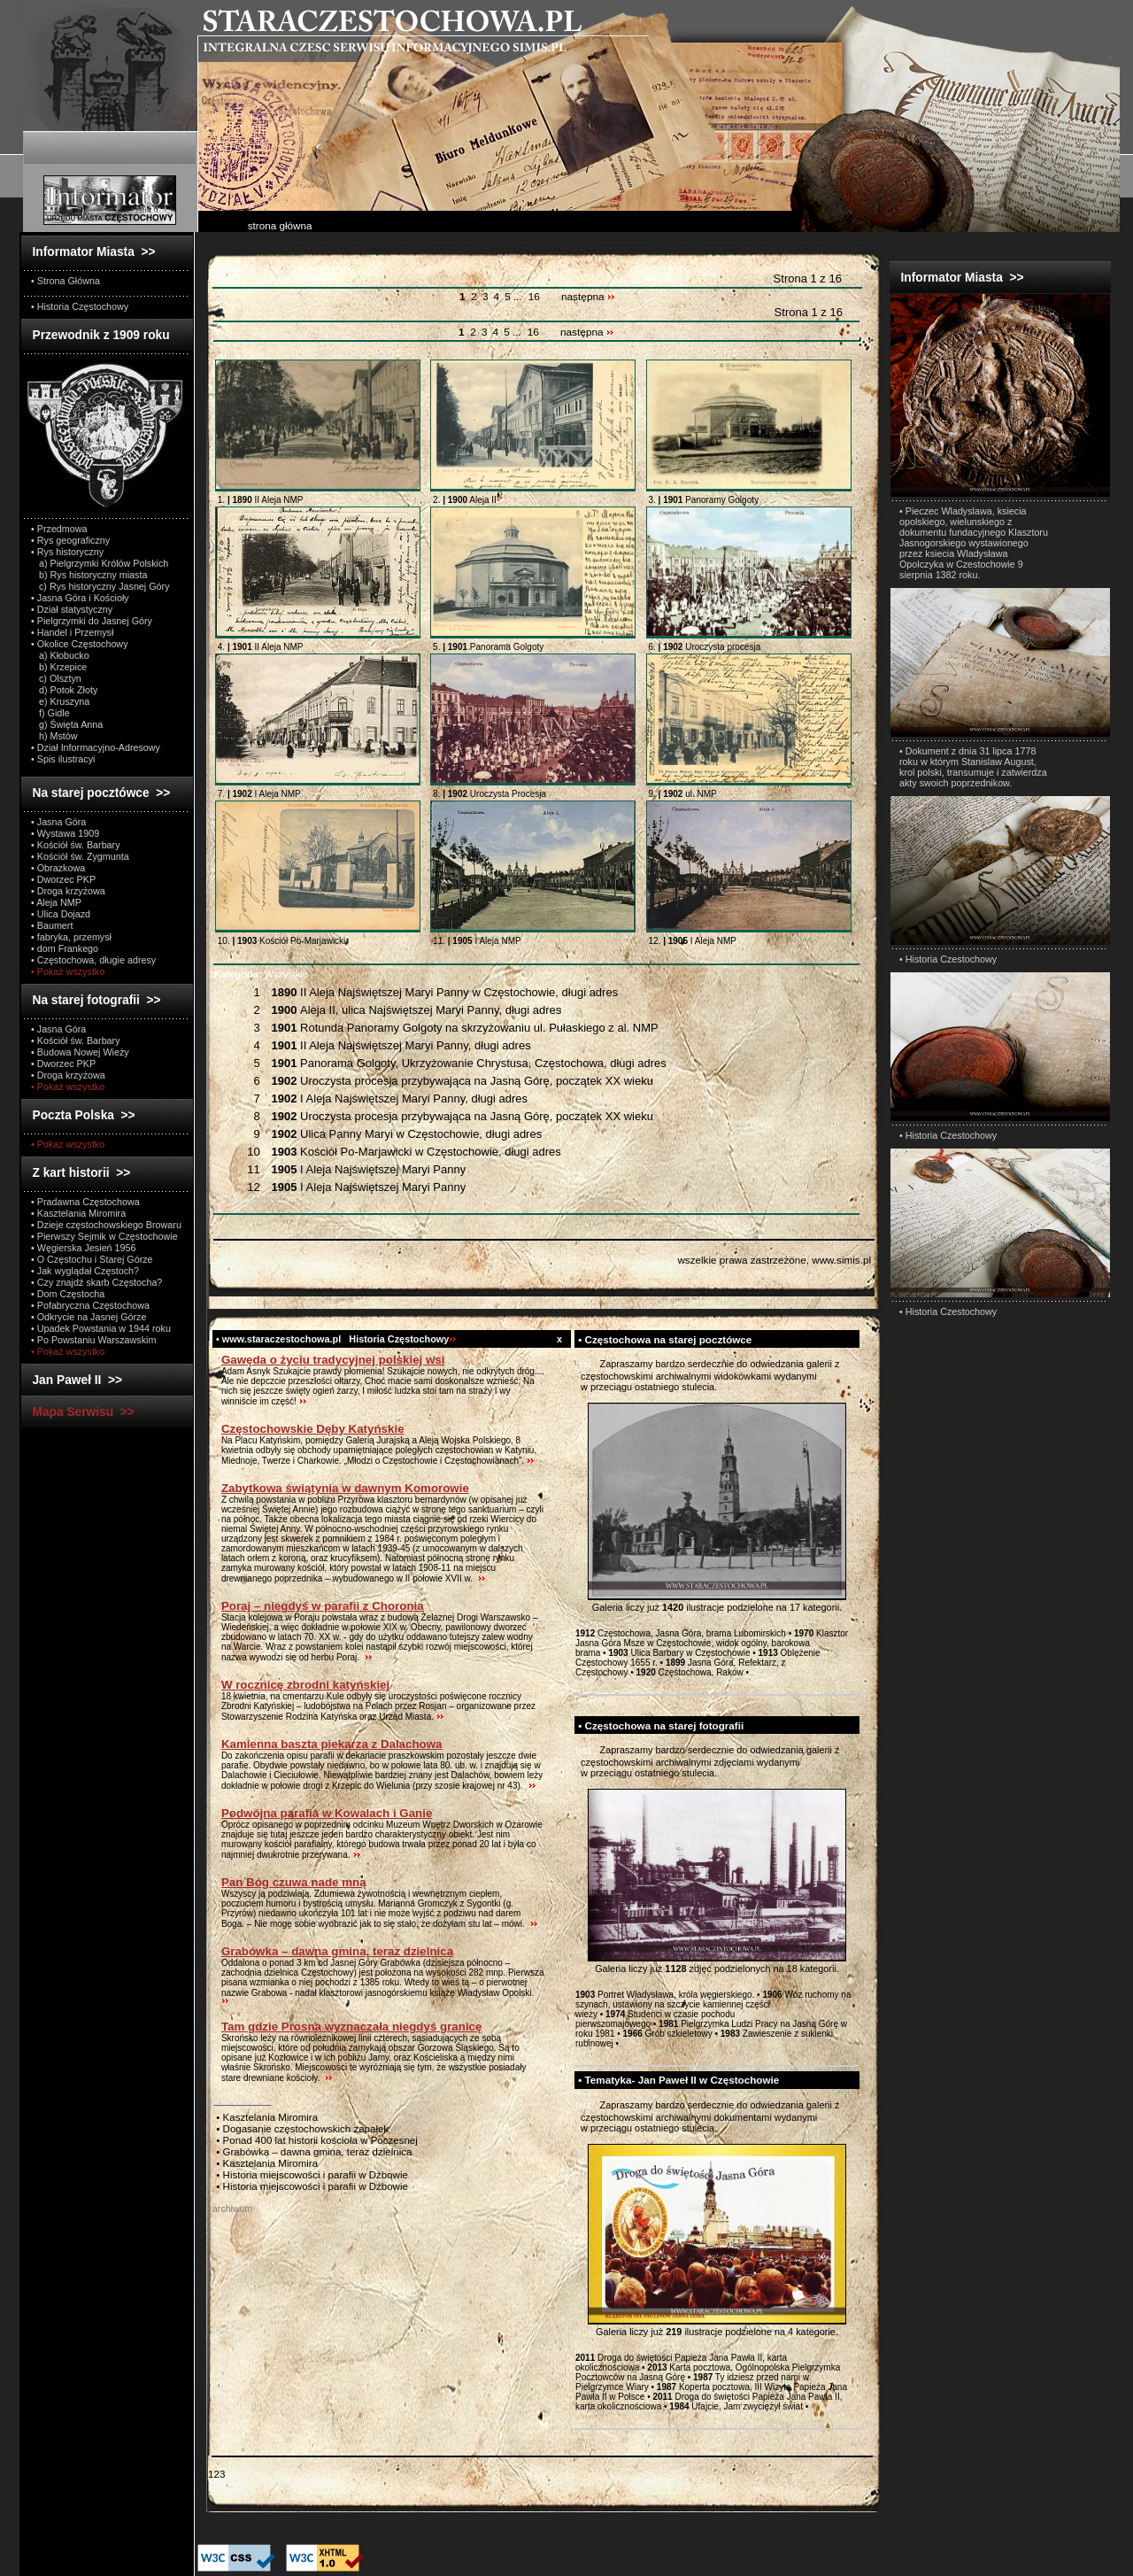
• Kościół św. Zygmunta (80, 856)
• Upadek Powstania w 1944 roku (101, 1328)
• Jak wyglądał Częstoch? (85, 1270)
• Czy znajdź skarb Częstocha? (96, 1282)
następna (588, 296)
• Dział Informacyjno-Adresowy (95, 747)
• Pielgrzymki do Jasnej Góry (91, 620)
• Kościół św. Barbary (75, 844)
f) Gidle (50, 713)
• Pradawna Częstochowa (85, 1201)
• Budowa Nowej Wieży (80, 1052)
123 (216, 2473)
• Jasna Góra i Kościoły (80, 597)
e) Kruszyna (60, 701)
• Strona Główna (65, 280)
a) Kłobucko (60, 655)
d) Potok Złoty (64, 690)
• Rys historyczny (67, 551)
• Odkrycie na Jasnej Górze (88, 1316)
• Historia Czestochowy (948, 959)
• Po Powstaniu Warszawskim (93, 1339)
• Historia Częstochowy (79, 306)
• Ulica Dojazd (60, 914)
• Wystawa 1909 (65, 833)
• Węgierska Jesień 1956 (83, 1247)
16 (534, 296)
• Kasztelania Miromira (78, 1213)
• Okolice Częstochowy (79, 643)
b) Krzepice (59, 666)
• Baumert (52, 925)
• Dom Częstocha (67, 1293)
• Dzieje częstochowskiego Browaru (106, 1224)
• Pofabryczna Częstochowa (90, 1305)
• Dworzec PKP (63, 879)
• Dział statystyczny (71, 609)
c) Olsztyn (56, 678)
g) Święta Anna (67, 724)
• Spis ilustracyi (63, 759)
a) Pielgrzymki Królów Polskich (99, 563)
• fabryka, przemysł (71, 937)
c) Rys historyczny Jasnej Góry (100, 586)
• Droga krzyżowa (68, 891)
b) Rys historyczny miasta (89, 574)
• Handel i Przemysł (72, 632)
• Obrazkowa (58, 868)
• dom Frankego (64, 948)
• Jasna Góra (58, 821)
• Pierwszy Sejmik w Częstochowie (104, 1236)
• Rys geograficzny (70, 540)
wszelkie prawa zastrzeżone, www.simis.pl (774, 1259)
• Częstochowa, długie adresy (93, 960)
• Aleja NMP (56, 902)
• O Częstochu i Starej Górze (92, 1259)
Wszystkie (261, 974)
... (519, 296)
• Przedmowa (59, 528)
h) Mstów (54, 736)
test (583, 1363)
